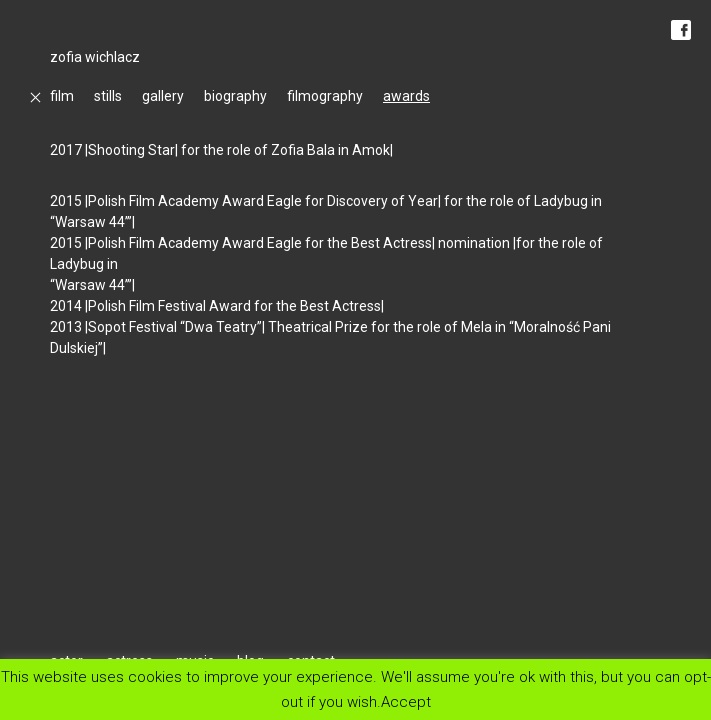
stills (108, 96)
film (62, 96)
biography (235, 96)
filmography (325, 96)
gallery (163, 96)
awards (406, 96)
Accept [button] (406, 701)
